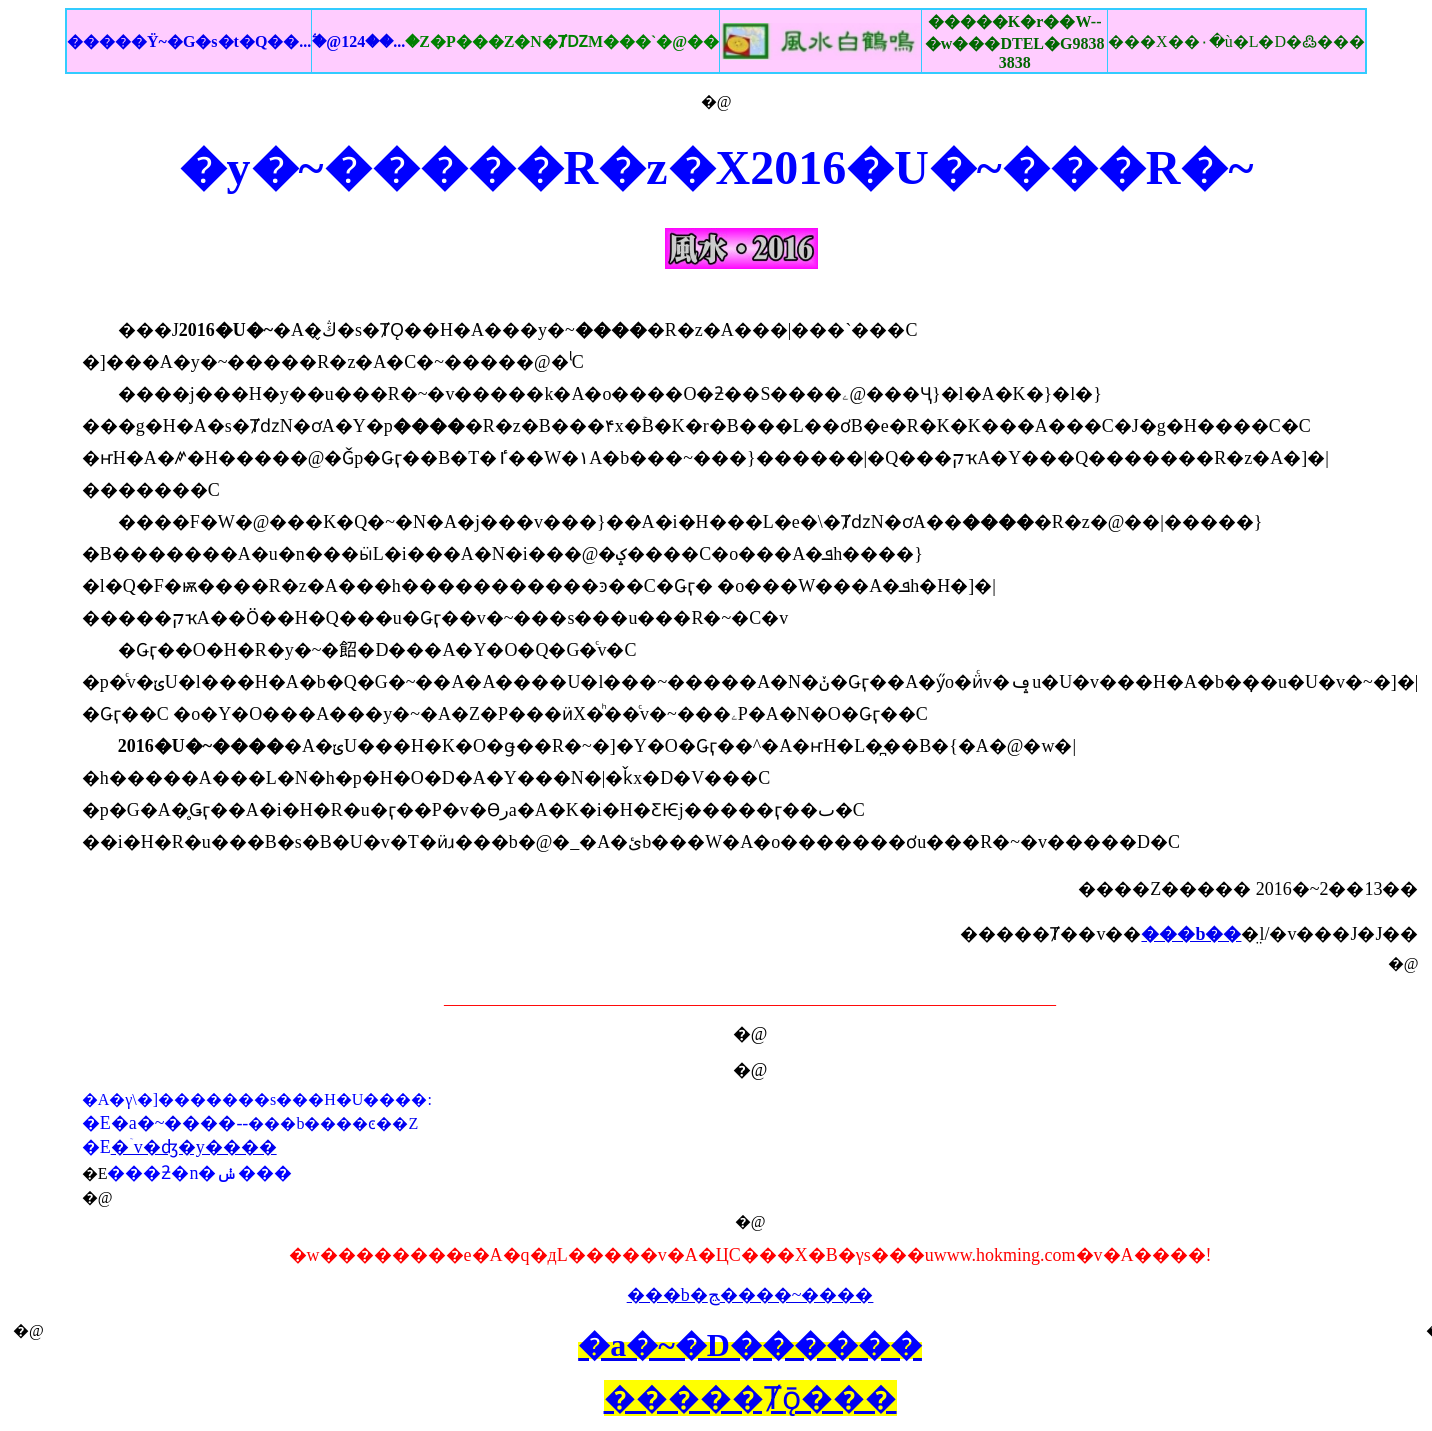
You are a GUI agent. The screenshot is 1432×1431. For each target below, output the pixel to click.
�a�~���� (174, 1123)
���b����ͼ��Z (333, 1123)
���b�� (1191, 934)
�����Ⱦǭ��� (750, 1398)
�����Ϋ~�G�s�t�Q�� (189, 41)
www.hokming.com (1005, 1255)
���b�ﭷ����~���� (750, 1295)
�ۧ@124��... (515, 41)
